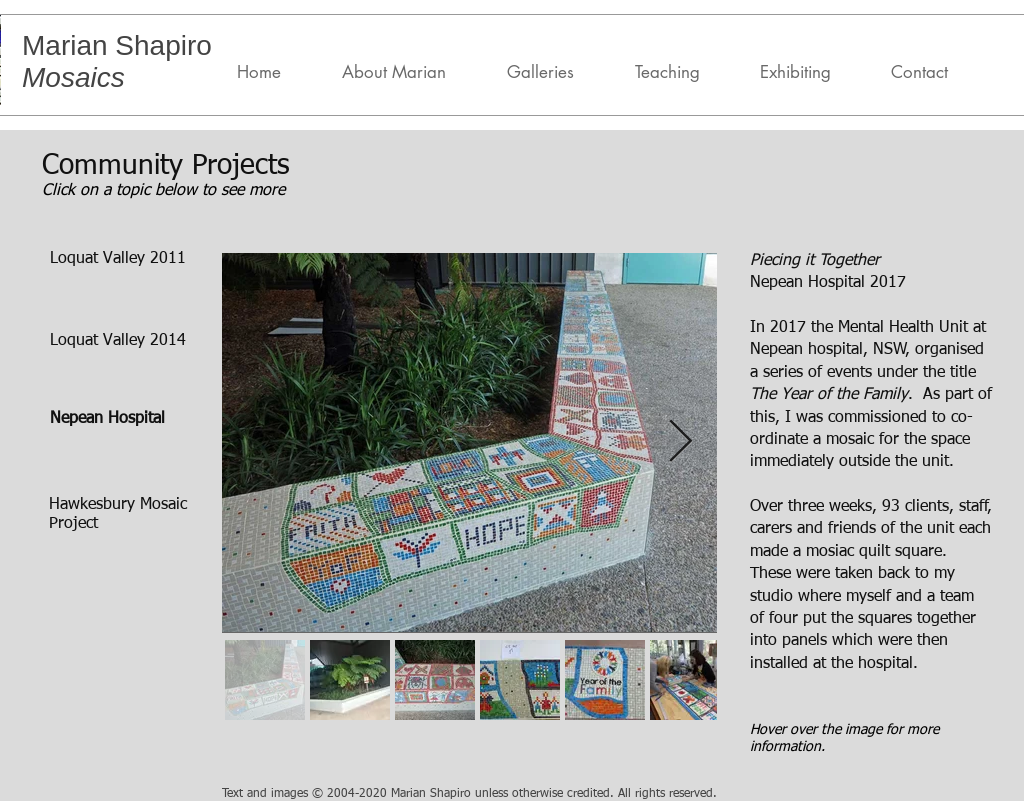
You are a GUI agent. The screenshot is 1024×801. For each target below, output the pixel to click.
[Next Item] (680, 443)
